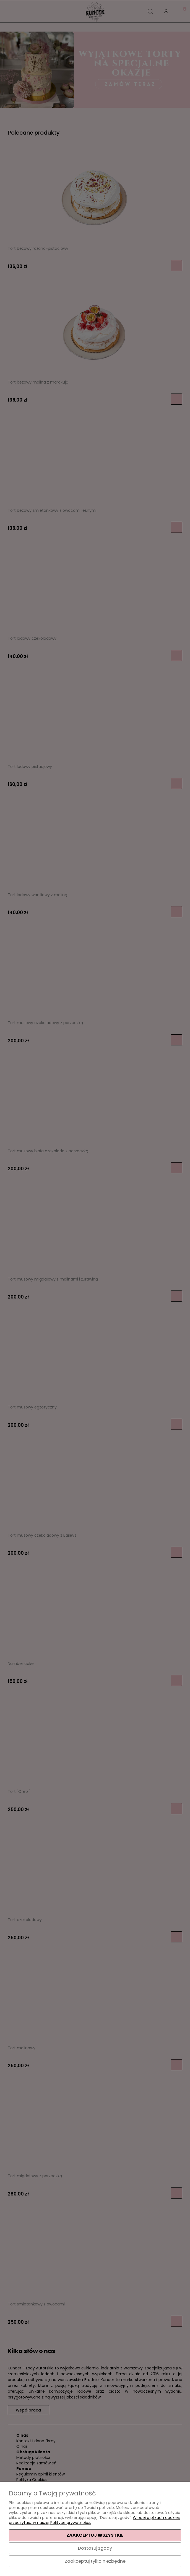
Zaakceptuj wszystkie (95, 2535)
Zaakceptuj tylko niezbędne (95, 2561)
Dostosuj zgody (95, 2548)
